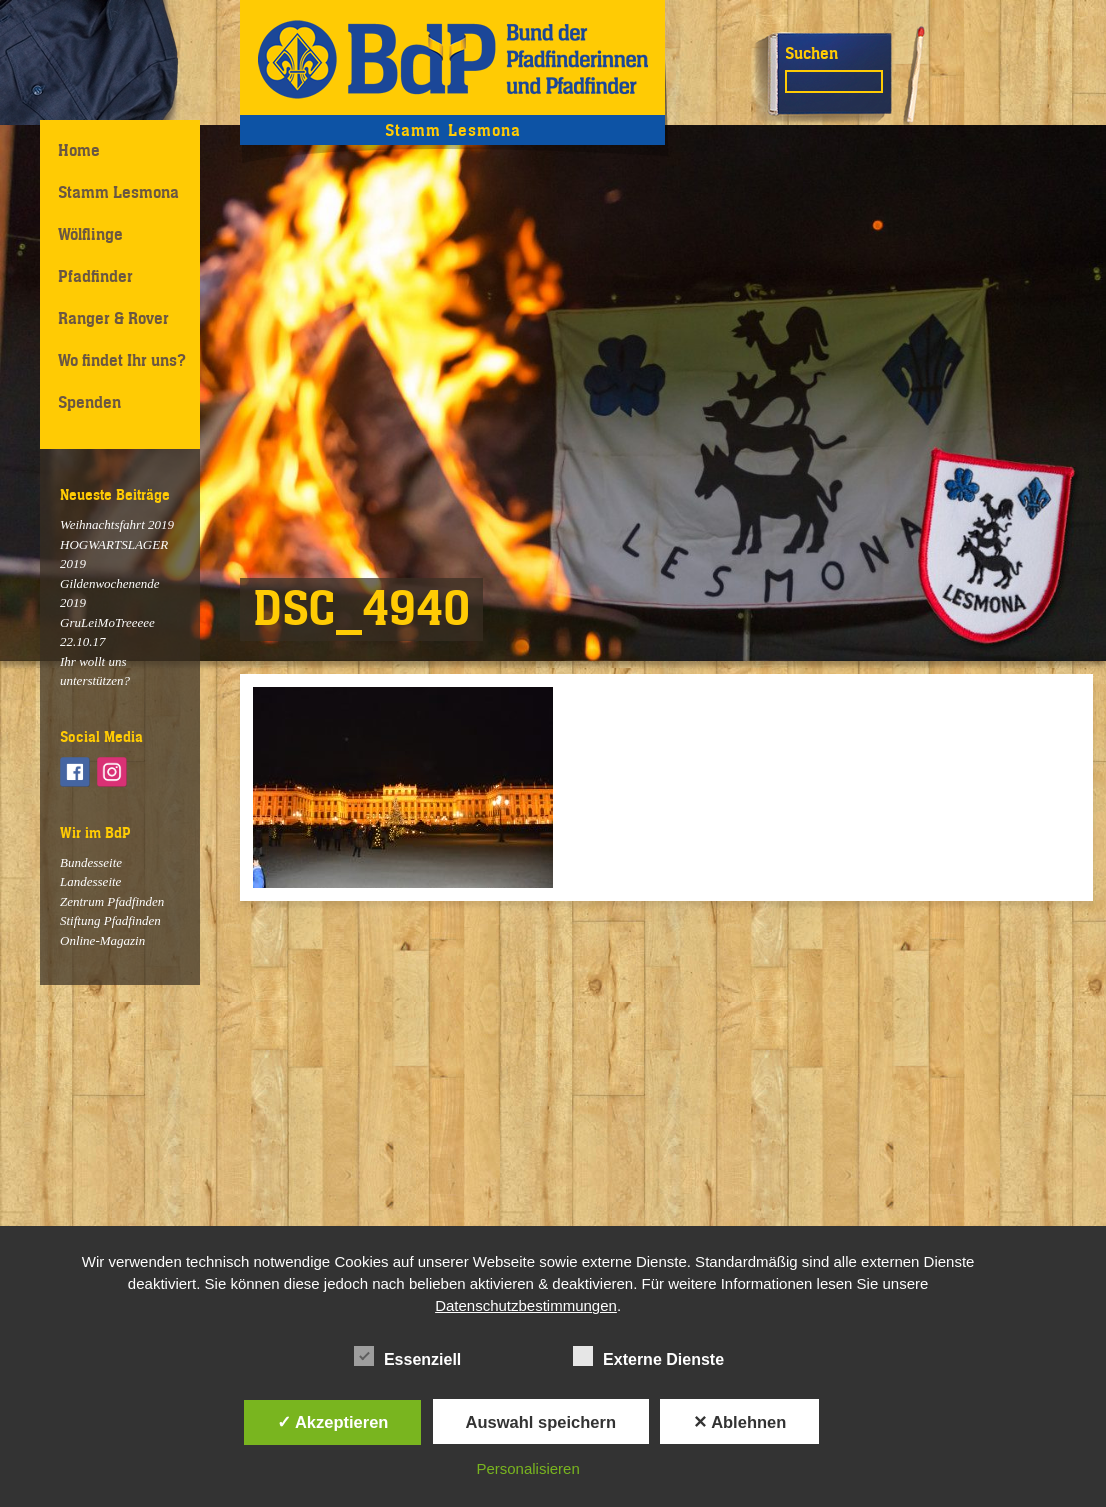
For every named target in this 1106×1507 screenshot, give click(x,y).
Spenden (89, 402)
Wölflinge (90, 234)
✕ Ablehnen (739, 1422)
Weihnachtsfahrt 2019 (117, 524)
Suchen (811, 53)
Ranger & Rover (113, 318)
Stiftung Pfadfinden (110, 920)
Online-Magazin (102, 940)
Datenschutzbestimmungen (526, 1305)
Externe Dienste (648, 1356)
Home (79, 150)
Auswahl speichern (541, 1422)
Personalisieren (527, 1468)
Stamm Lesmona (118, 192)
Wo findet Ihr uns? (122, 360)
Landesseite (90, 881)
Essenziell (407, 1356)
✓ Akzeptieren (333, 1422)
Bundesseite (91, 862)
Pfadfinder (95, 276)
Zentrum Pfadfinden (112, 901)
